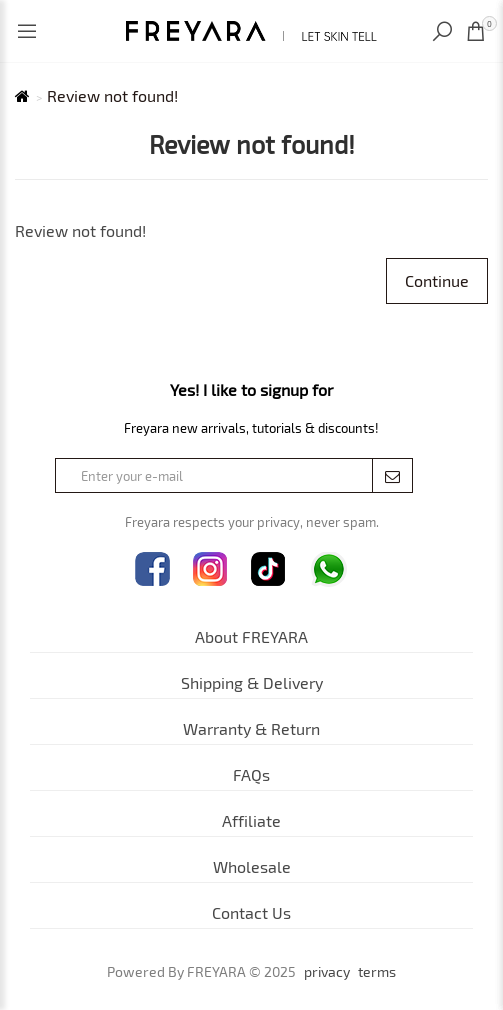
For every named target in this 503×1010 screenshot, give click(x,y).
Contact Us (251, 912)
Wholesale (252, 866)
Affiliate (251, 820)
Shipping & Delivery (252, 682)
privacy (327, 972)
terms (377, 972)
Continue (437, 280)
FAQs (251, 774)
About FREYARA (251, 636)
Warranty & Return (251, 728)
